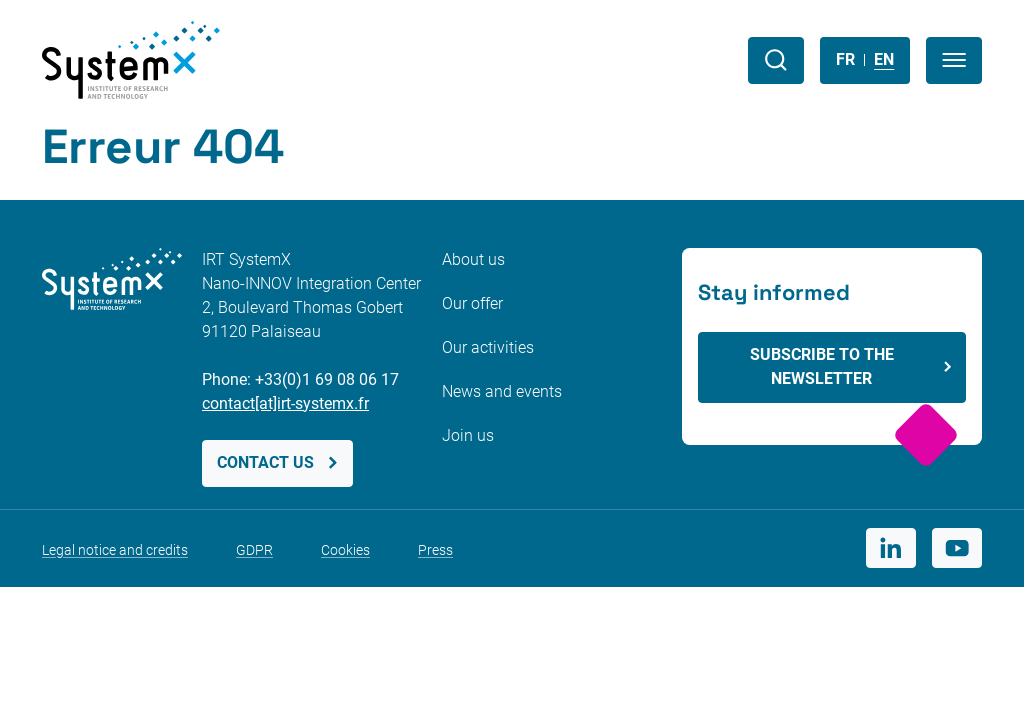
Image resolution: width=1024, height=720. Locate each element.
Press (435, 550)
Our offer (472, 303)
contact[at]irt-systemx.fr (285, 403)
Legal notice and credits (115, 550)
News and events (502, 391)
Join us (468, 435)
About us (473, 259)
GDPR (254, 550)
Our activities (488, 347)
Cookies (345, 550)
